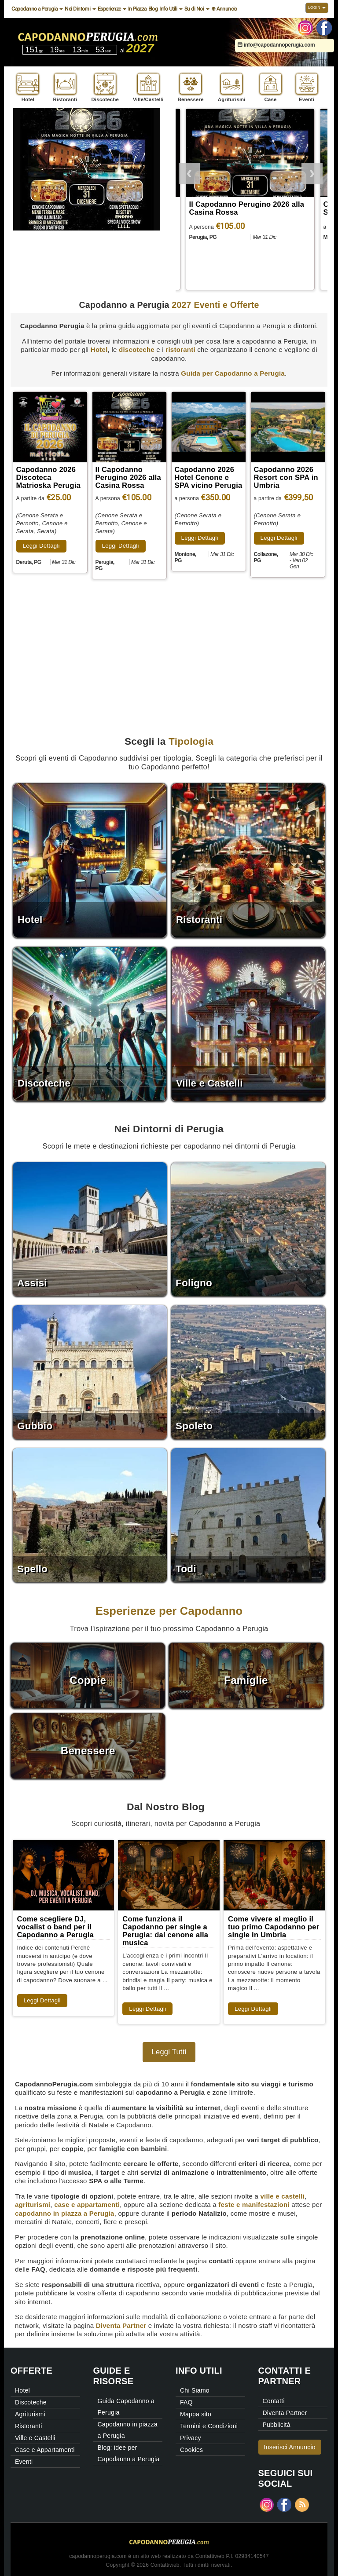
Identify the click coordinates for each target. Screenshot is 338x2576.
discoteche (136, 349)
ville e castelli (282, 2196)
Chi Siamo (194, 2390)
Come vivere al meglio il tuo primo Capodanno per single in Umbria (273, 1927)
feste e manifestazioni (253, 2204)
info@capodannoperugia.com (276, 45)
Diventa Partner (121, 2325)
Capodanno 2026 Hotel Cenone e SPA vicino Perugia (208, 477)
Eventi (24, 2461)
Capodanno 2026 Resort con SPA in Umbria (286, 477)
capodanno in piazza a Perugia (64, 2213)
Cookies (191, 2449)
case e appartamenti (87, 2204)
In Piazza (137, 9)
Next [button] (312, 172)
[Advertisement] (169, 648)
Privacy (190, 2437)
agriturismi (32, 2204)
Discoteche (31, 2402)
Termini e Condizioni (209, 2426)
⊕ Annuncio (224, 9)
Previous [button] (189, 172)
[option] (251, 200)
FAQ (186, 2402)
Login (317, 7)
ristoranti (180, 349)
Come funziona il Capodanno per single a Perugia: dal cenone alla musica (165, 1931)
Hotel (99, 349)
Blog (153, 9)
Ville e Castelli (35, 2437)
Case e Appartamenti (45, 2449)
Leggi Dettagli (41, 545)
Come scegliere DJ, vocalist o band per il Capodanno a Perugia (55, 1927)
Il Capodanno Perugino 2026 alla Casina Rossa (128, 477)
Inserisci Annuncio (290, 2447)
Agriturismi (30, 2414)
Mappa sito (195, 2414)
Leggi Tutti (169, 2052)
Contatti (274, 2400)
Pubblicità (276, 2424)
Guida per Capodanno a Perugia (233, 373)
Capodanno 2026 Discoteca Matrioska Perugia (238, 208)
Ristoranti (28, 2426)
